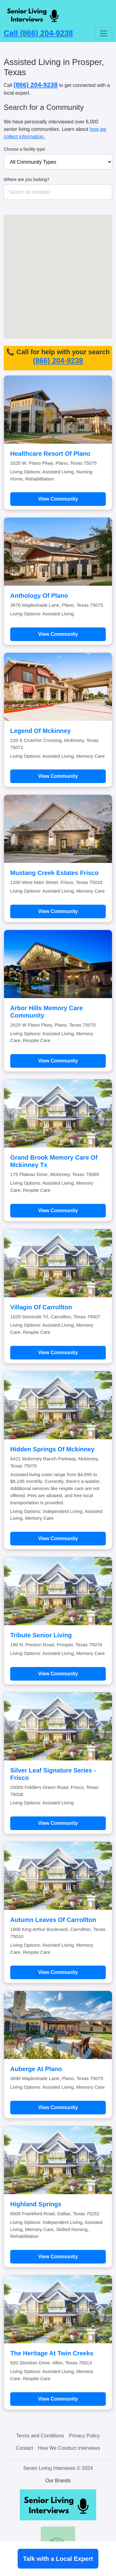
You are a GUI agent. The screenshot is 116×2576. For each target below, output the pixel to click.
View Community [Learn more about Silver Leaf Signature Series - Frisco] (58, 1823)
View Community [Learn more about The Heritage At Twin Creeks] (58, 2399)
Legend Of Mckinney (40, 730)
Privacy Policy (84, 2435)
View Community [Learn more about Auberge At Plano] (58, 2107)
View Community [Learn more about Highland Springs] (58, 2256)
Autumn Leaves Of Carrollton (53, 1919)
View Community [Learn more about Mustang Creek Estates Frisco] (58, 911)
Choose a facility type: (25, 149)
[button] (79, 248)
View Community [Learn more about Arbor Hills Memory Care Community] (58, 1060)
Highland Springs (36, 2204)
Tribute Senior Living (41, 1635)
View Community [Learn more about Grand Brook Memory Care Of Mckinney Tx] (58, 1210)
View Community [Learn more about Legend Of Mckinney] (58, 776)
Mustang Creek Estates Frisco (54, 872)
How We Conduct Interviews (69, 2448)
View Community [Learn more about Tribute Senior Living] (58, 1673)
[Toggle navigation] (103, 33)
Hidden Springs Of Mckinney (52, 1449)
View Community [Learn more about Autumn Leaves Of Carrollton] (58, 1972)
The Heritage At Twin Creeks (51, 2353)
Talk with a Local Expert (58, 2558)
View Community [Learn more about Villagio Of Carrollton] (58, 1352)
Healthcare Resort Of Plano (50, 453)
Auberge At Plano (36, 2069)
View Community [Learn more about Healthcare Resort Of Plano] (58, 499)
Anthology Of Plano (39, 595)
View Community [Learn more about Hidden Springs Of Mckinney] (58, 1538)
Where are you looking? (26, 179)
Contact (24, 2448)
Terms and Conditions (40, 2435)
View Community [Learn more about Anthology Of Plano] (58, 634)
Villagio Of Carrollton (41, 1307)
